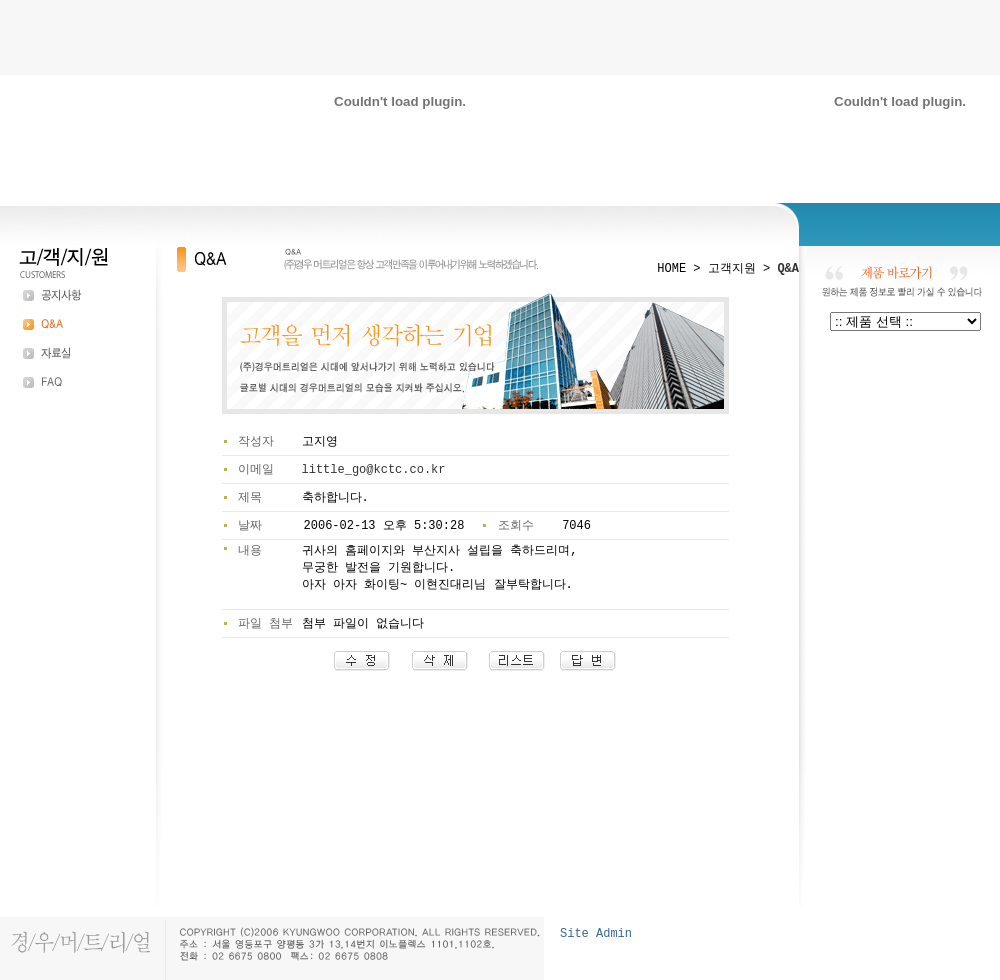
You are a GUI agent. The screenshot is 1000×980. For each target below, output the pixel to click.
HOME (671, 269)
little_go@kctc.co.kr (374, 470)
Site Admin (596, 934)
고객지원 (732, 269)
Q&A (788, 269)
